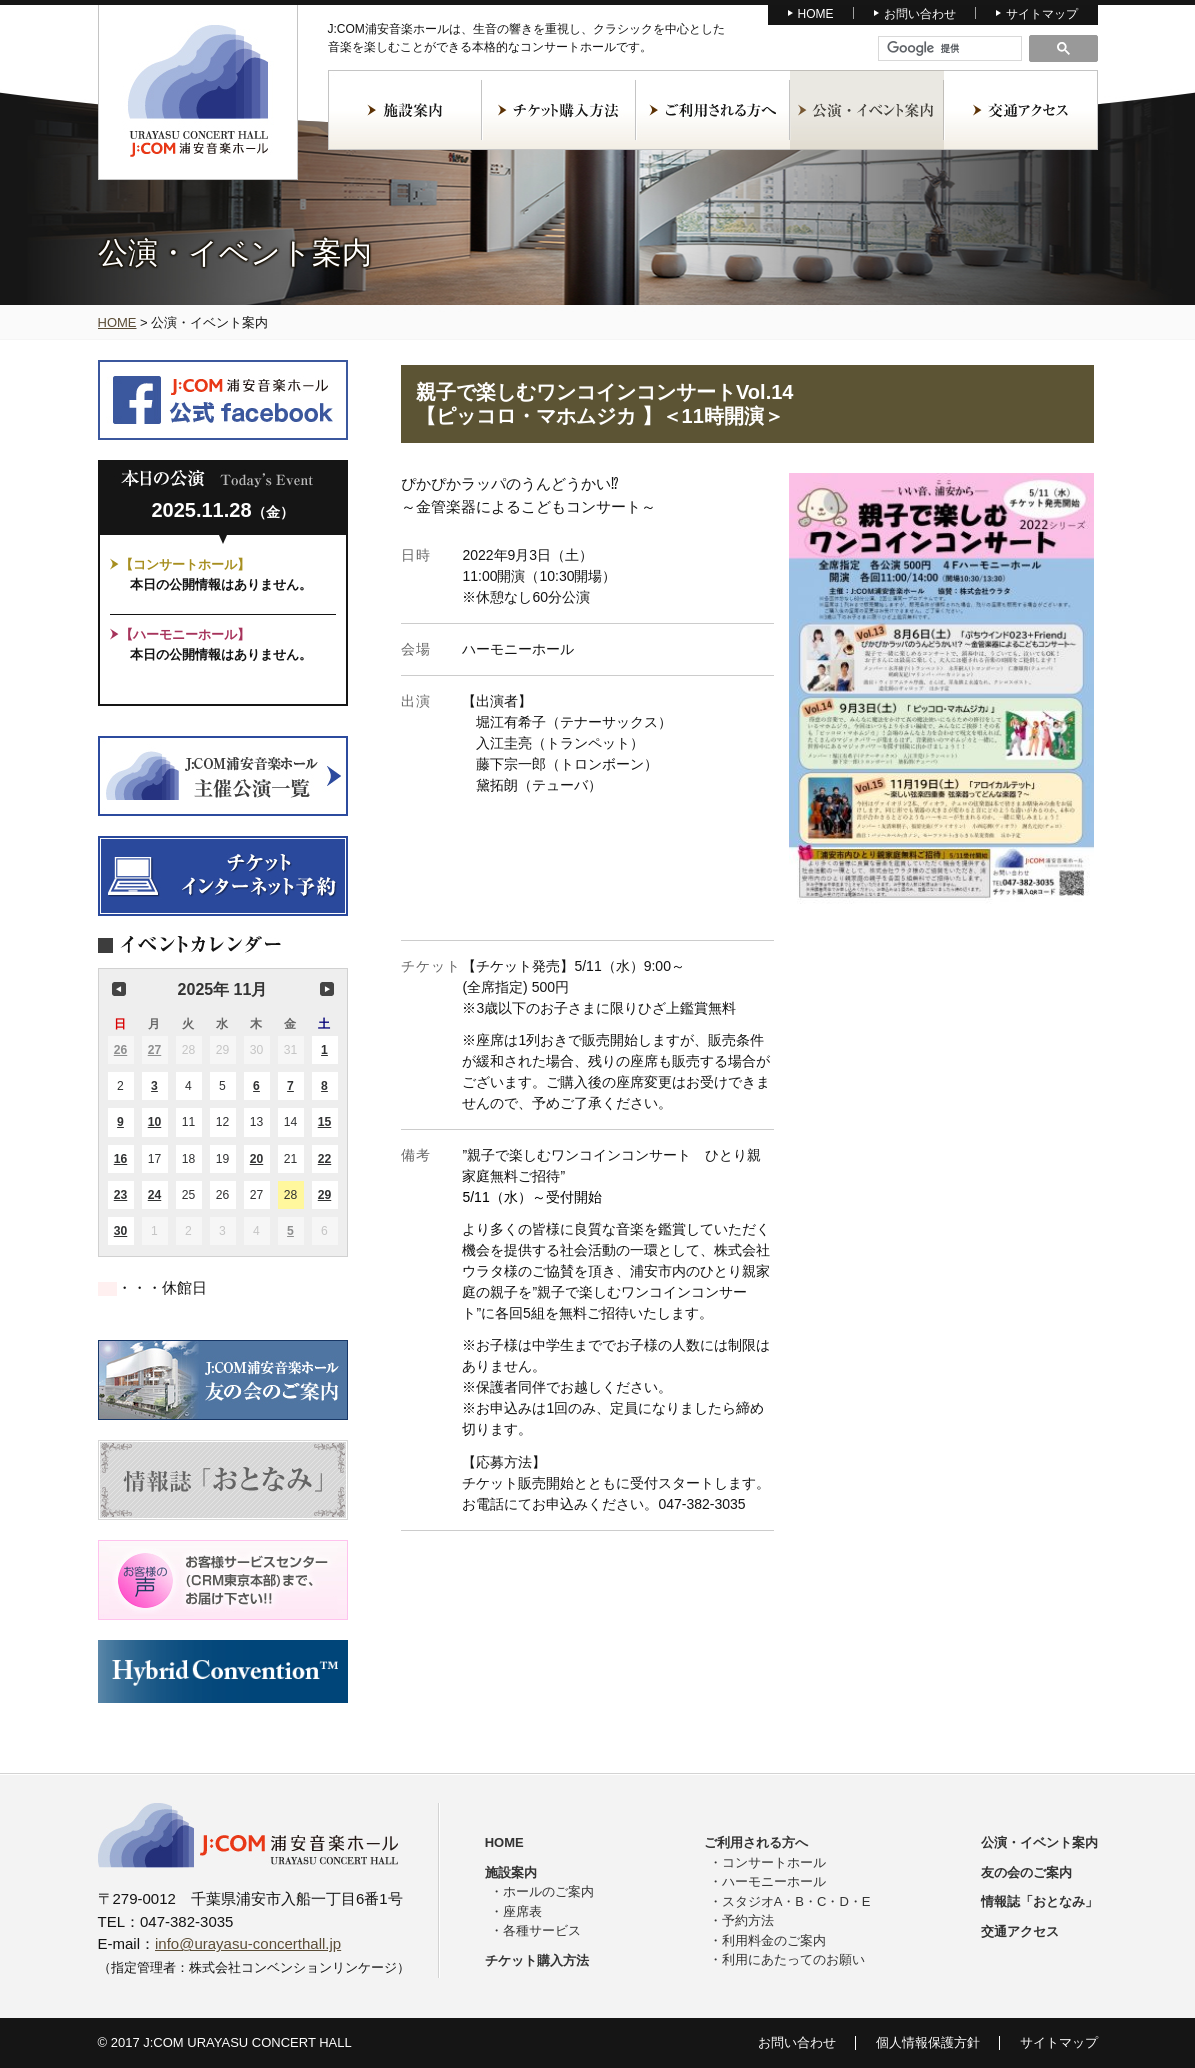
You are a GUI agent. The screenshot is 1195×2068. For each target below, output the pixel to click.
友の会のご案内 (1026, 1872)
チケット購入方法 (559, 110)
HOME (816, 14)
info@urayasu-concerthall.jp (248, 1943)
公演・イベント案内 (867, 110)
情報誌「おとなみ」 (1039, 1901)
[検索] (950, 49)
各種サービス (542, 1930)
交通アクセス (1021, 110)
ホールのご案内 (548, 1891)
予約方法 (748, 1920)
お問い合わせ (920, 14)
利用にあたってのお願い (793, 1959)
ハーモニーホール (774, 1881)
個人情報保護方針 (928, 2042)
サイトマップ (1042, 14)
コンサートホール (774, 1862)
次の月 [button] (327, 989)
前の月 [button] (119, 989)
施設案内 (405, 110)
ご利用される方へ (713, 110)
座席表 (522, 1911)
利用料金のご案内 (774, 1940)
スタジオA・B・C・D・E (796, 1901)
